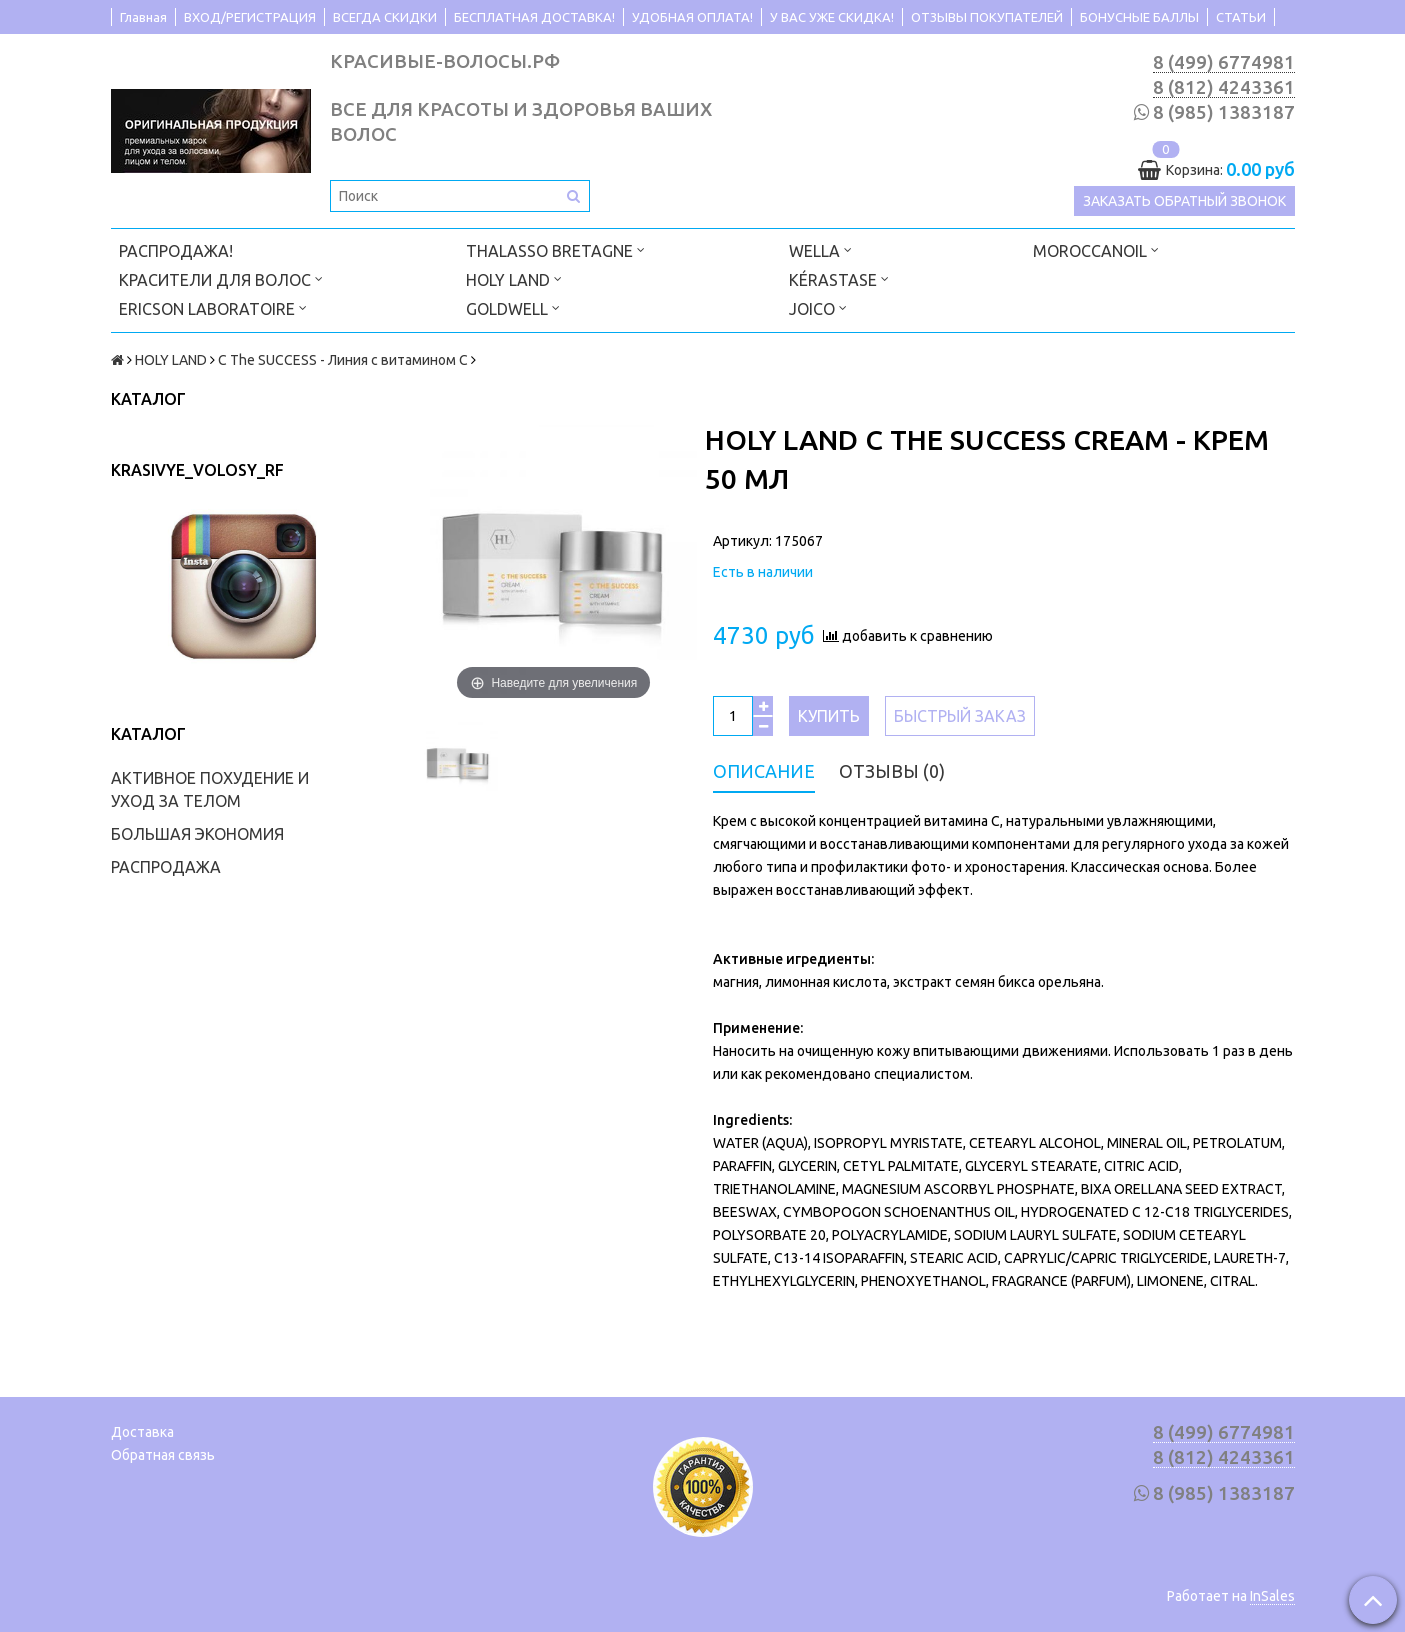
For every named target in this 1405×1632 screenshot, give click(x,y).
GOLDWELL (513, 307)
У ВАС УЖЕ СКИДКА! (832, 17)
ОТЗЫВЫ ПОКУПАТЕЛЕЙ (987, 17)
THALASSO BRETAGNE (555, 249)
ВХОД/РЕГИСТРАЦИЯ (250, 17)
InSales (1272, 1596)
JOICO (818, 307)
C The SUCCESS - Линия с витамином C (343, 360)
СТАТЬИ (1241, 17)
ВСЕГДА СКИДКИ (385, 17)
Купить (829, 716)
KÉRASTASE (839, 278)
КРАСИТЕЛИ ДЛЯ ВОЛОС (221, 278)
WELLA (820, 249)
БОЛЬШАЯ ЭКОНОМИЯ (197, 834)
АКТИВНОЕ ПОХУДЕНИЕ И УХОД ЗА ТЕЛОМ (210, 789)
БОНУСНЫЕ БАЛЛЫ (1139, 17)
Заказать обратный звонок (1184, 202)
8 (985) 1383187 (1224, 112)
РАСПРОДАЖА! (176, 251)
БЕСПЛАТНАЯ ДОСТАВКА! (534, 17)
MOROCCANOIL (1096, 249)
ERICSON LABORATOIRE (213, 307)
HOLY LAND (514, 278)
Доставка (142, 1432)
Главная (143, 17)
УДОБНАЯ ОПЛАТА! (692, 17)
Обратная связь (163, 1455)
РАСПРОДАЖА (166, 867)
